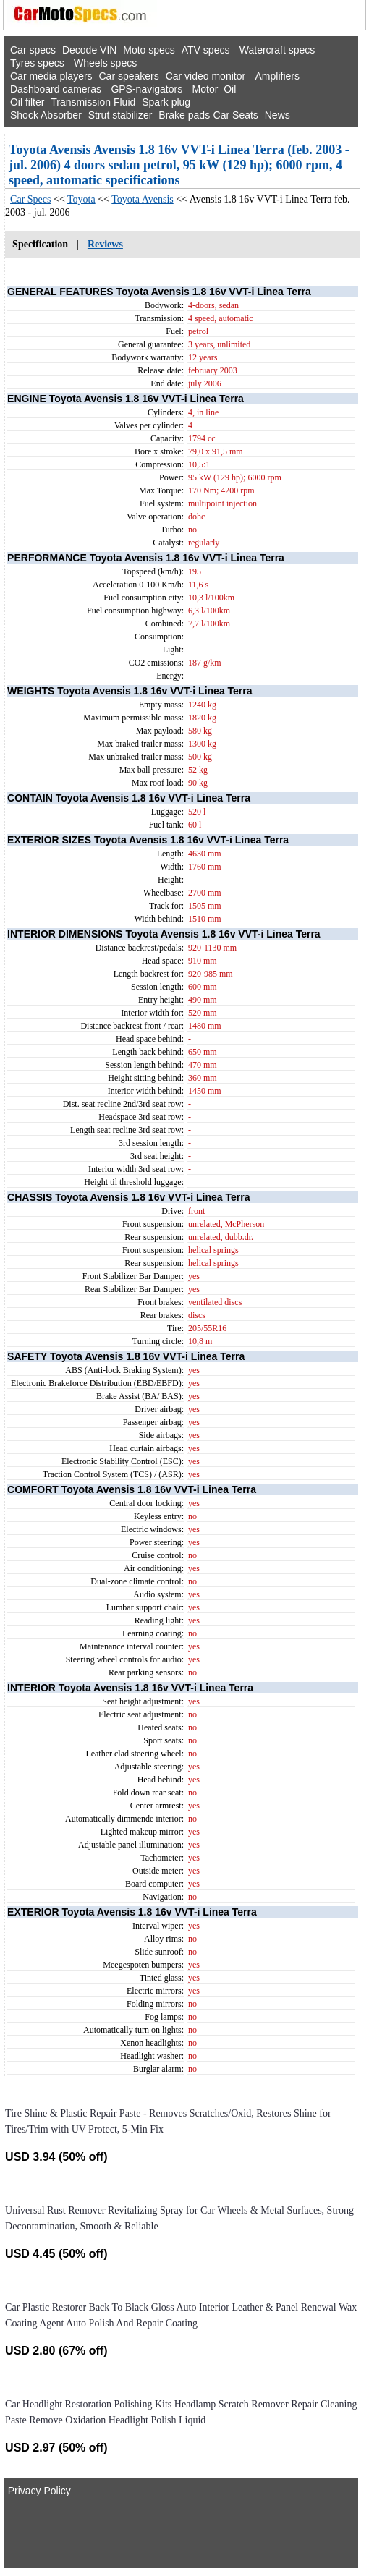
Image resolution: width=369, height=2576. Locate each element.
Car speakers (128, 76)
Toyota (81, 199)
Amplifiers (277, 76)
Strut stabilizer (120, 115)
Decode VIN (89, 50)
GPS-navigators (146, 89)
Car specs (33, 50)
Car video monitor (206, 76)
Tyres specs (37, 63)
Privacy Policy (39, 2490)
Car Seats (235, 115)
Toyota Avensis (142, 199)
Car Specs (30, 199)
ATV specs (206, 50)
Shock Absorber (46, 115)
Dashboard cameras (55, 89)
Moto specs (149, 50)
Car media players (51, 76)
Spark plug (166, 102)
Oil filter (27, 102)
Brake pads (184, 115)
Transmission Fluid (93, 102)
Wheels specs (105, 63)
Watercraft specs (277, 50)
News (277, 115)
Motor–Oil (214, 89)
